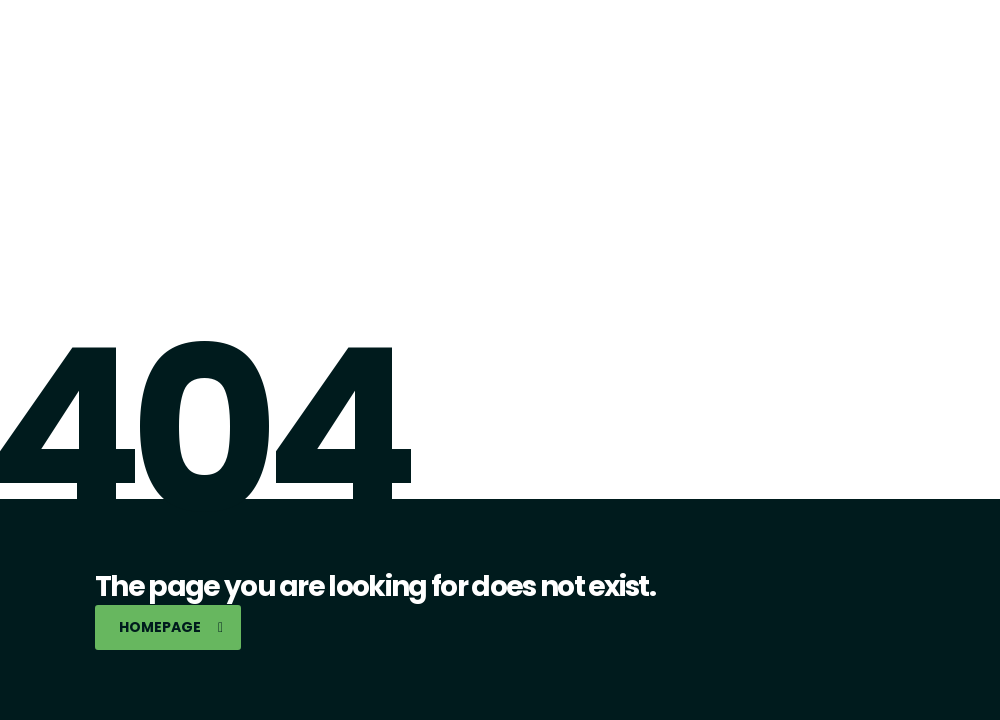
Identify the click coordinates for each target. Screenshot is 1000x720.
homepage (171, 627)
